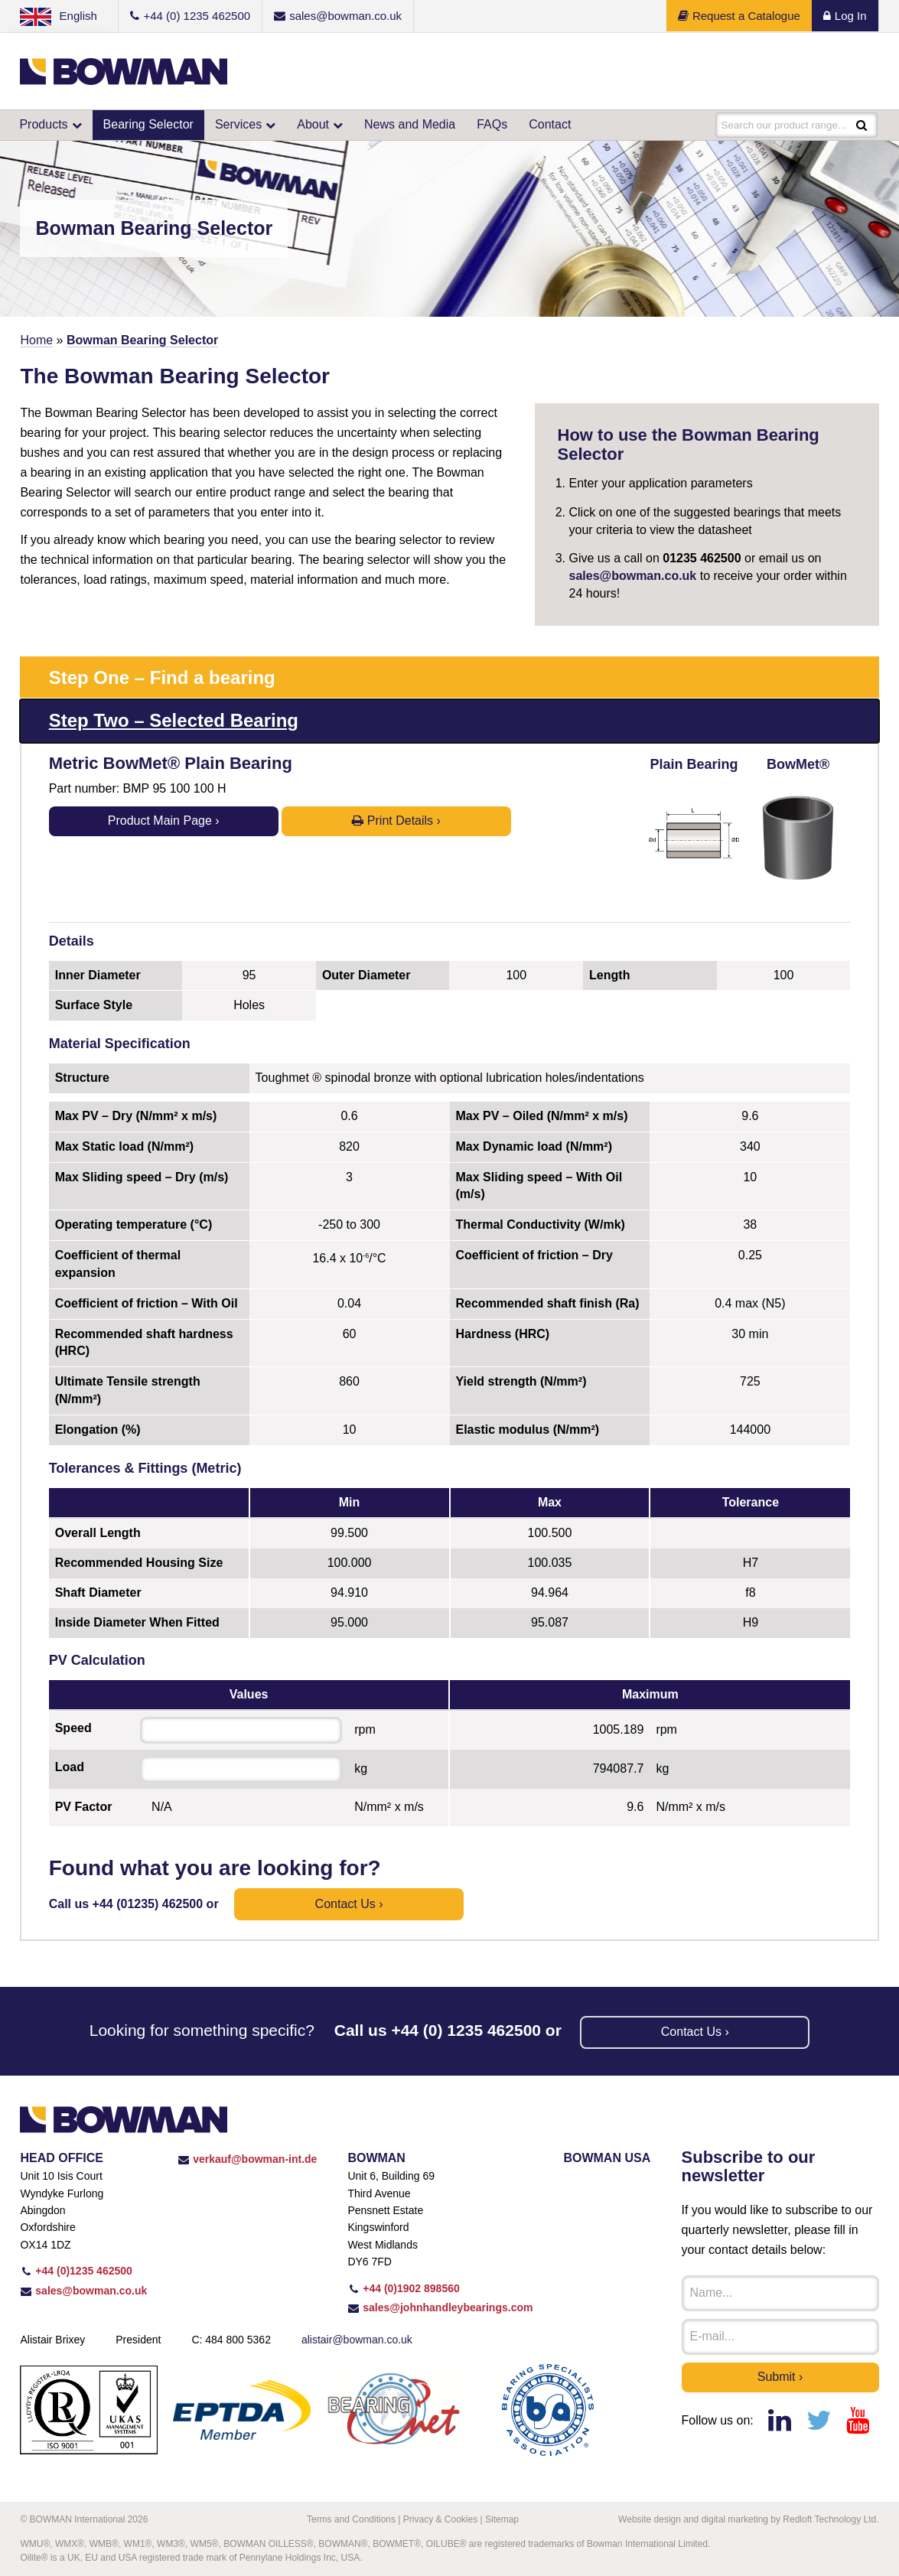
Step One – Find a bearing (162, 677)
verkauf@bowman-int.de (247, 2159)
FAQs (492, 124)
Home (36, 340)
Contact (550, 124)
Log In (845, 15)
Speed (73, 1727)
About (313, 124)
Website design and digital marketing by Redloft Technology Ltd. (748, 2519)
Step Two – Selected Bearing (173, 720)
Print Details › (396, 820)
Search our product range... (786, 125)
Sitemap (502, 2519)
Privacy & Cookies (440, 2519)
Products (43, 124)
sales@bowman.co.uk (633, 575)
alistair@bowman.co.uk (356, 2339)
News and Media (409, 124)
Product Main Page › (164, 820)
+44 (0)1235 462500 (76, 2271)
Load (69, 1766)
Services (238, 124)
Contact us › (349, 1903)
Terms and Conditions (351, 2519)
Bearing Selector (148, 124)
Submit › (780, 2376)
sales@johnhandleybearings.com (440, 2307)
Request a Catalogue (739, 15)
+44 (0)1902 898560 (403, 2288)
